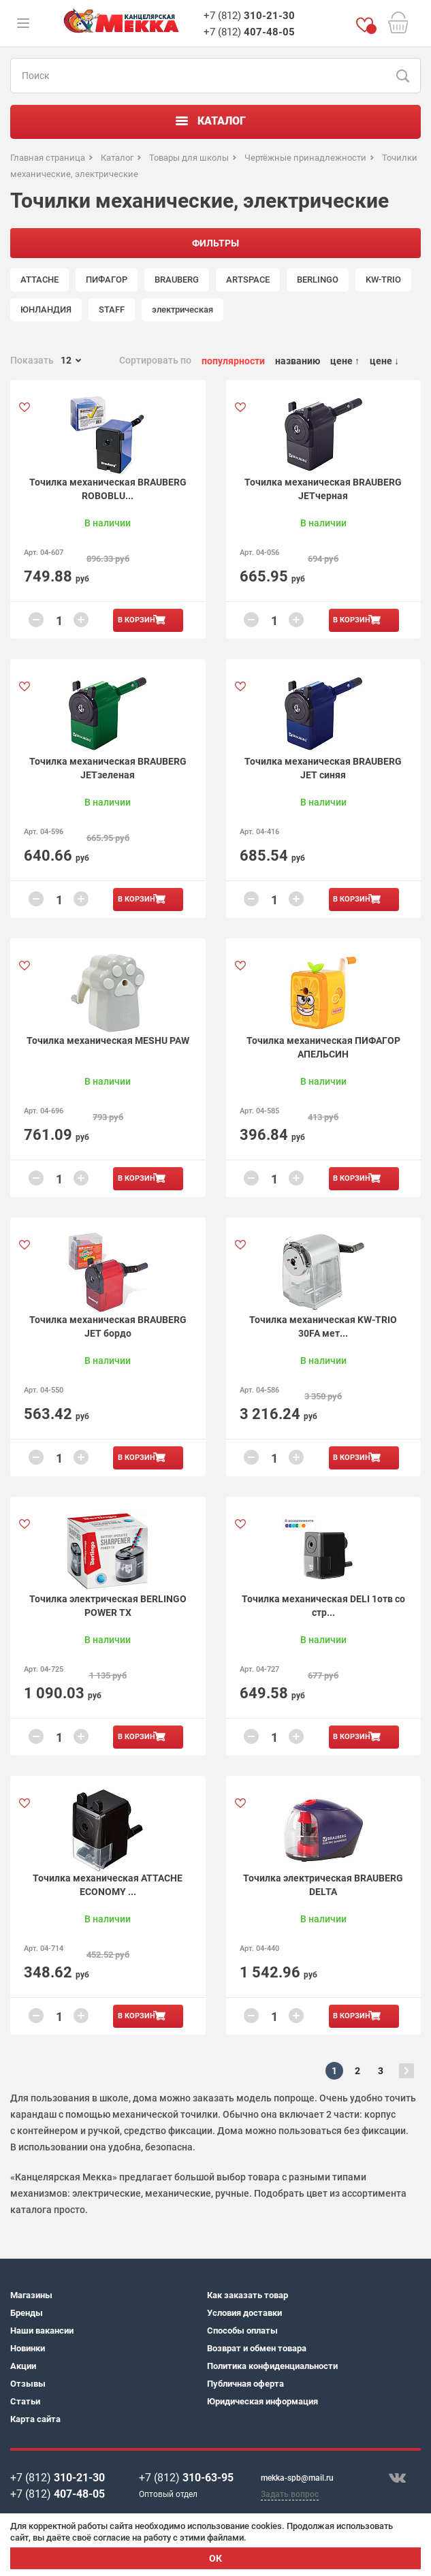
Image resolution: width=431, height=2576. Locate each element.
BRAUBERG (177, 279)
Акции (23, 2366)
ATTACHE (39, 279)
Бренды (26, 2313)
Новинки (27, 2348)
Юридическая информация (262, 2401)
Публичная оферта (245, 2384)
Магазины (31, 2295)
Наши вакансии (42, 2330)
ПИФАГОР (106, 279)
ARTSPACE (248, 279)
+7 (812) (249, 16)
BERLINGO (317, 279)
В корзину (139, 620)
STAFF (112, 309)
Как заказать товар (247, 2295)
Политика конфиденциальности (272, 2366)
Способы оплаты (242, 2330)
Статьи (25, 2401)
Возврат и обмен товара (256, 2348)
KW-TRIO (383, 279)
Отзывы (28, 2384)
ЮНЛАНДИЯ (45, 309)
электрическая (182, 309)
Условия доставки (244, 2313)
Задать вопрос (290, 2494)
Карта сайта (35, 2419)
